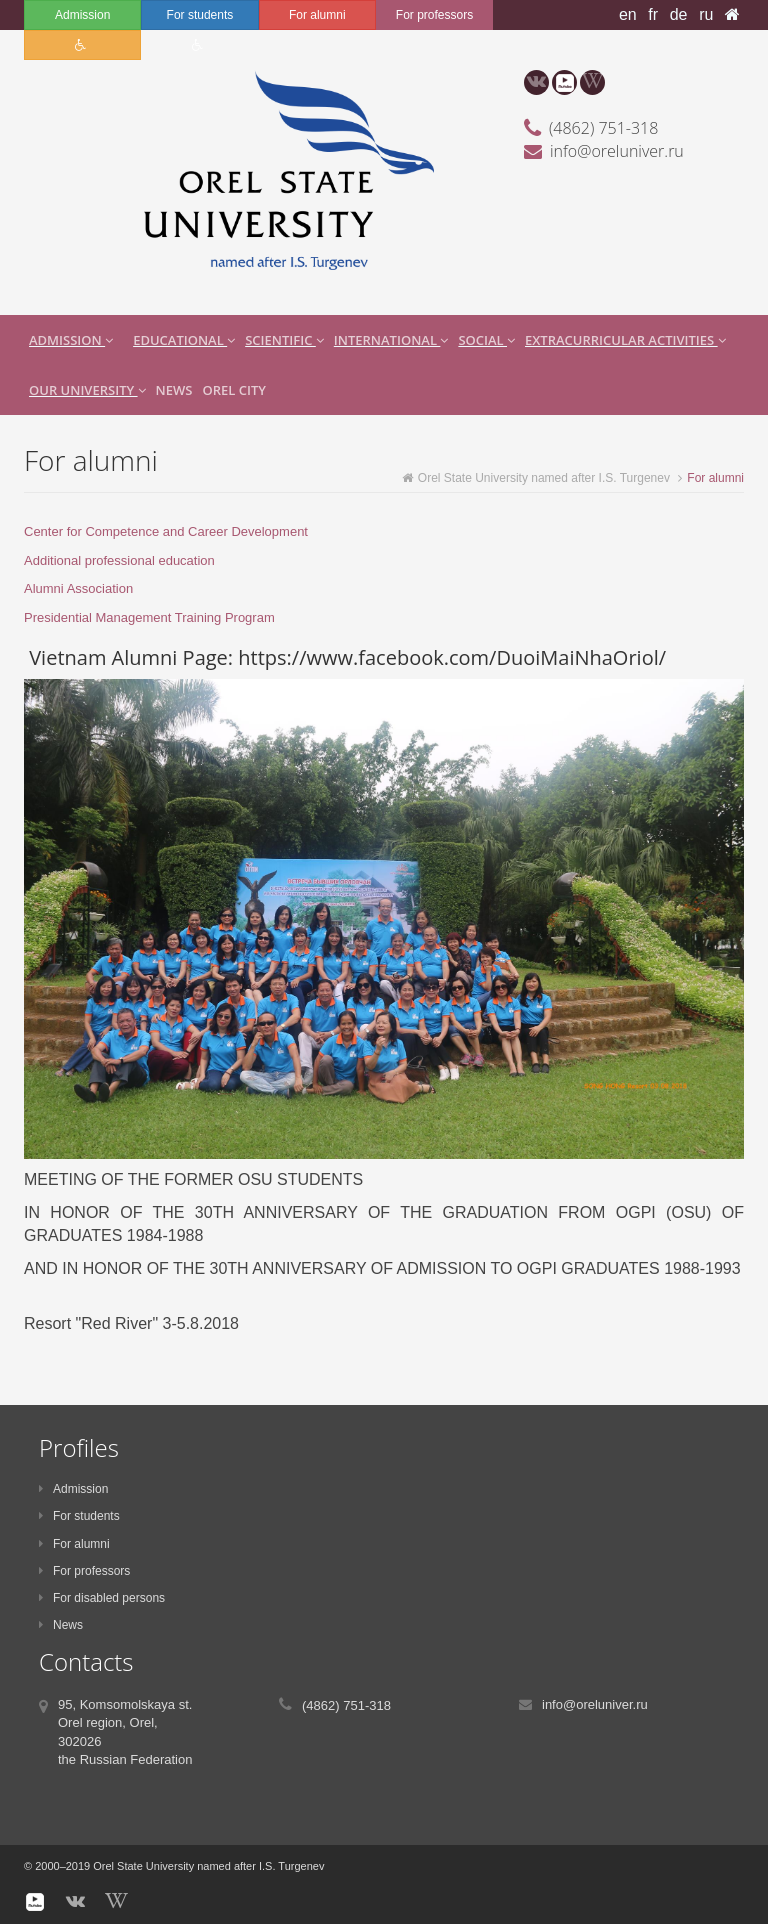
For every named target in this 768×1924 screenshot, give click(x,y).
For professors (434, 15)
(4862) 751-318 (603, 128)
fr (653, 14)
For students (200, 15)
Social (486, 340)
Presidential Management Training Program (149, 617)
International (391, 340)
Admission (82, 15)
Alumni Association (78, 588)
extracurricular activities (625, 340)
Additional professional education (119, 560)
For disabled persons (102, 1598)
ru (706, 14)
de (679, 14)
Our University (87, 390)
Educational (184, 340)
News (174, 390)
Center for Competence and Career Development (166, 531)
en (628, 14)
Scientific (284, 340)
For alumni (317, 15)
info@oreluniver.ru (617, 151)
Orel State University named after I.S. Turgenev (536, 478)
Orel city (233, 390)
